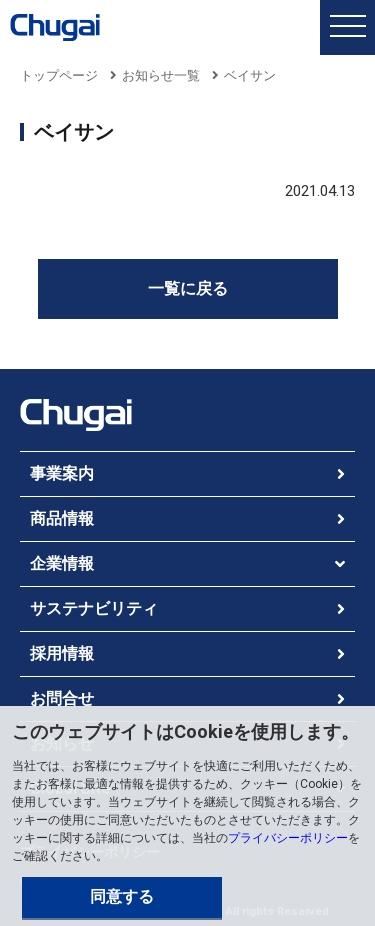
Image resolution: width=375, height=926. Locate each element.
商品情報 (62, 518)
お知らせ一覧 (161, 75)
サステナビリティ (94, 608)
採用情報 (62, 653)
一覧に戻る (188, 288)
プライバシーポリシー (288, 838)
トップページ (59, 75)
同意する (122, 896)
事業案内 (62, 473)
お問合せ (62, 698)
